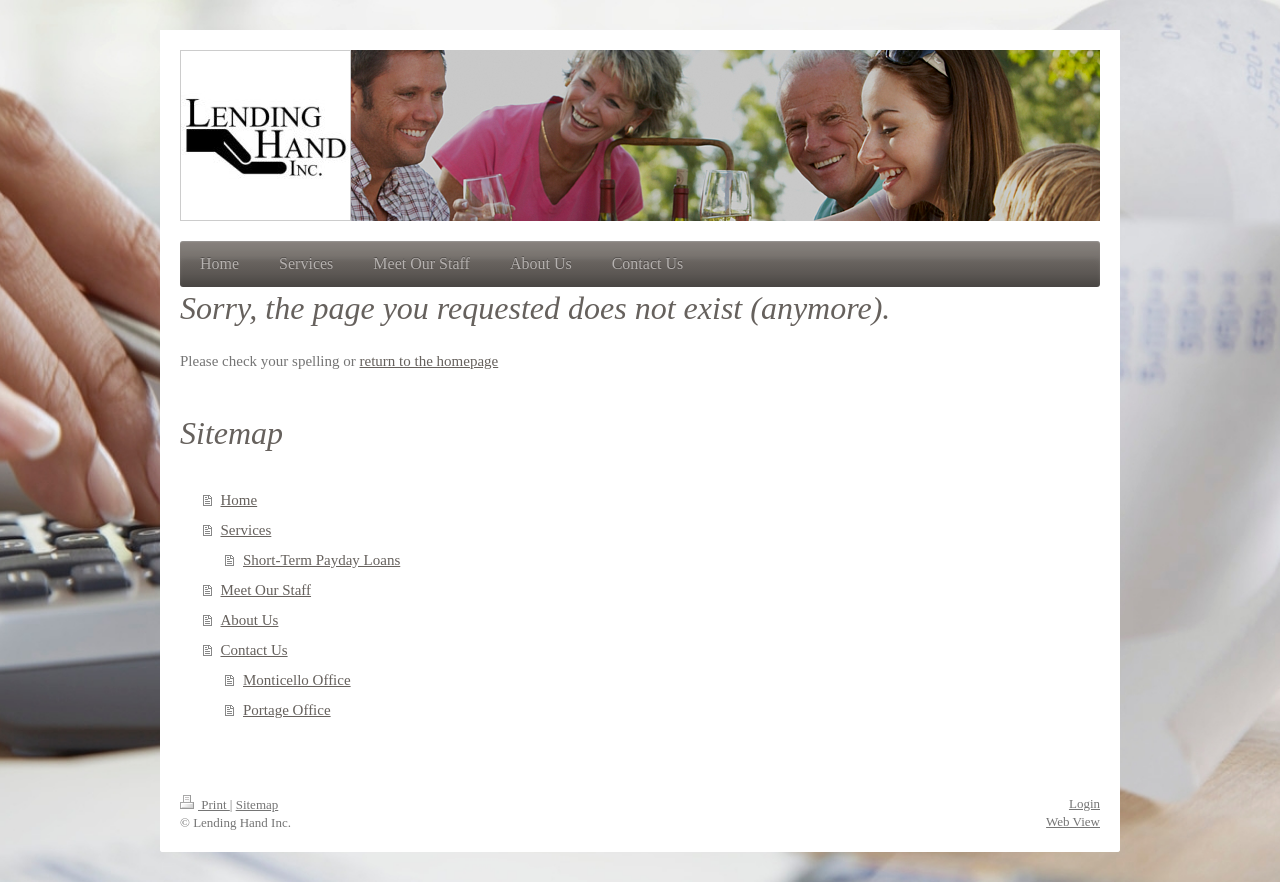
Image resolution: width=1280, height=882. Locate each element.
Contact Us (254, 650)
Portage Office (287, 710)
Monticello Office (297, 680)
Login (1084, 803)
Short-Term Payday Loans (321, 560)
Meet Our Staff (266, 590)
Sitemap (257, 804)
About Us (250, 620)
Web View (1073, 821)
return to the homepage (429, 361)
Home (239, 500)
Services (246, 530)
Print (205, 804)
